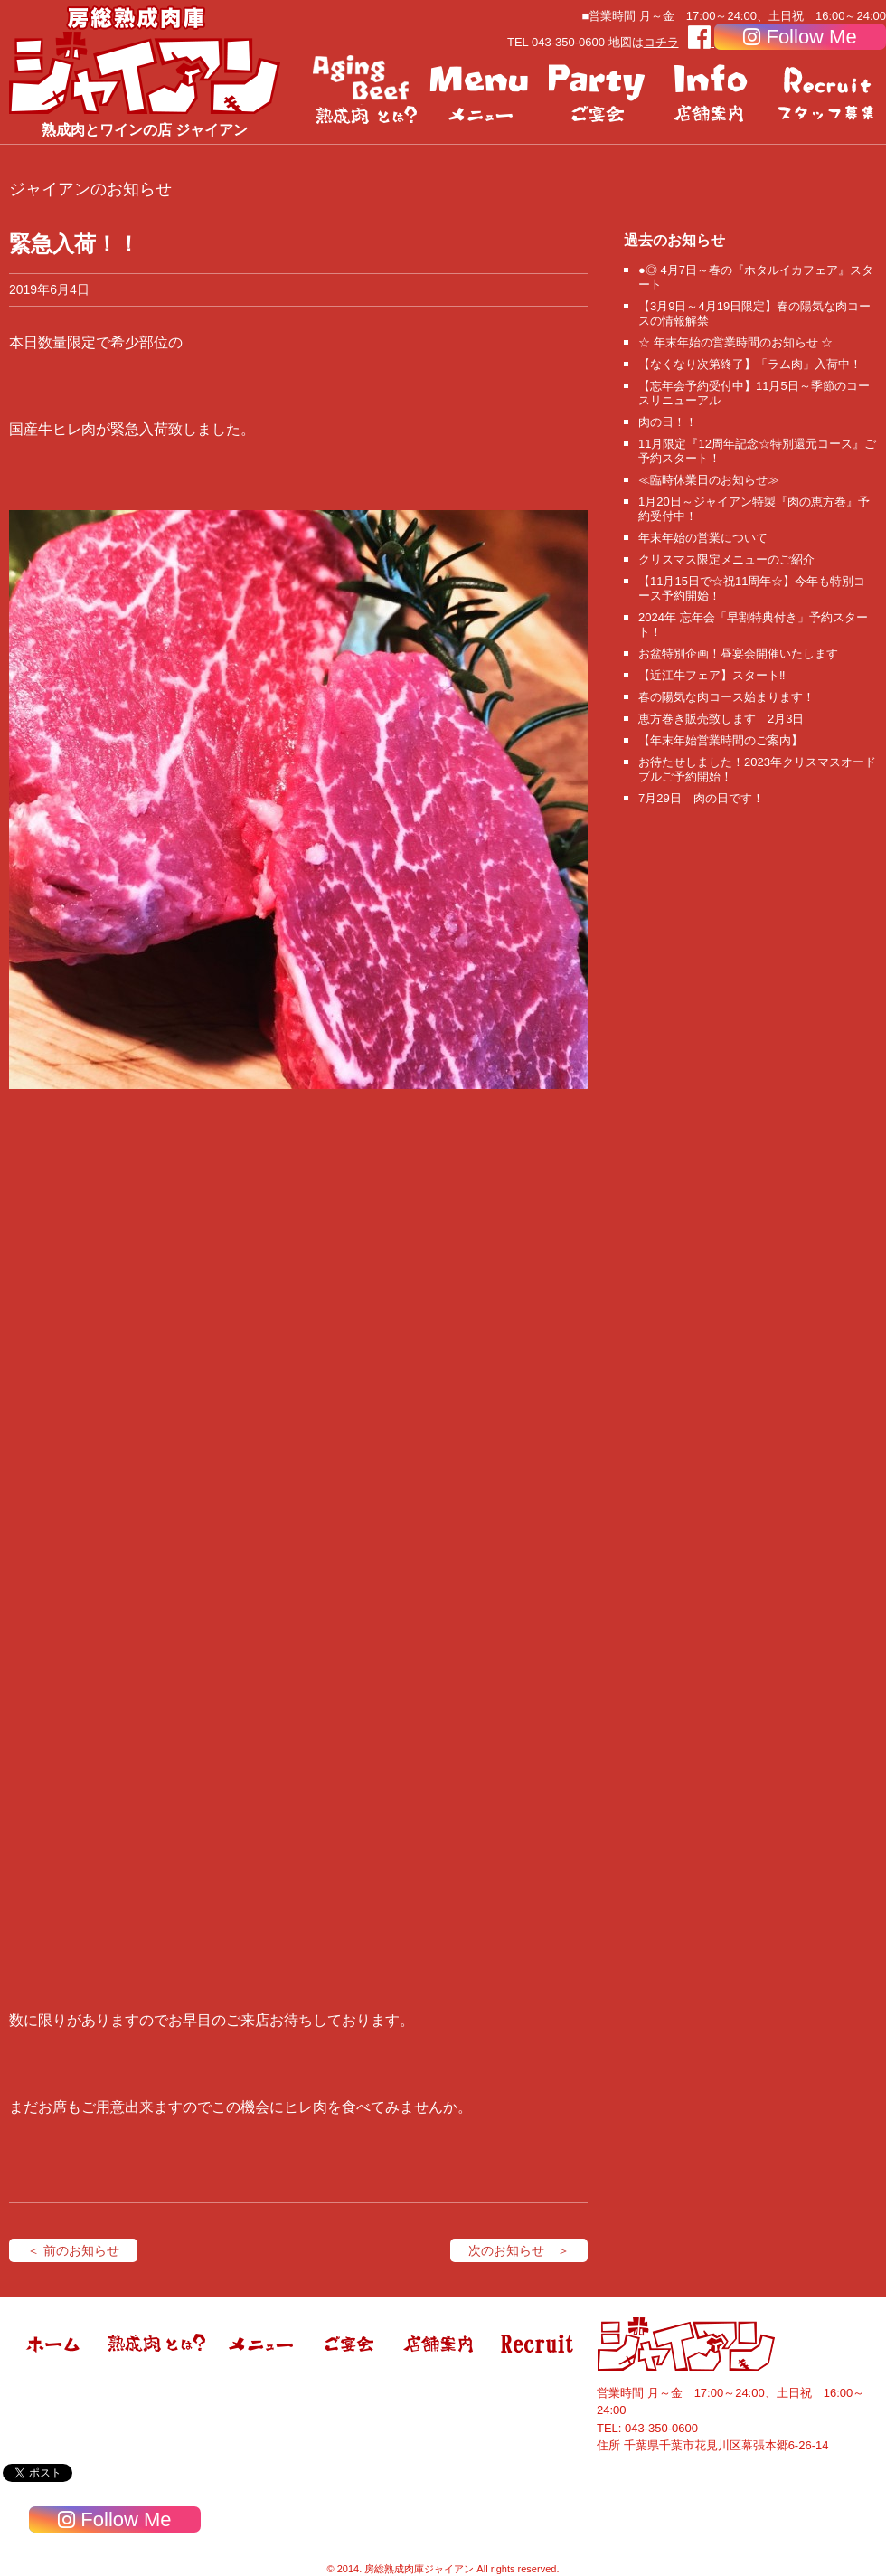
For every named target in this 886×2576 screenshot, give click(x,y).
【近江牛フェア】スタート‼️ (712, 675)
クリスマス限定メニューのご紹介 (726, 559)
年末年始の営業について (703, 538)
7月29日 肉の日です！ (701, 798)
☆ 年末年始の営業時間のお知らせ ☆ (735, 342)
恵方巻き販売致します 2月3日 (721, 718)
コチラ (661, 42)
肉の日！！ (667, 422)
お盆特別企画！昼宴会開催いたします (738, 653)
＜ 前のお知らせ (73, 2250)
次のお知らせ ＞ (519, 2250)
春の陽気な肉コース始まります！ (726, 697)
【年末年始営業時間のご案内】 (720, 740)
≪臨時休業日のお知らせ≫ (708, 480)
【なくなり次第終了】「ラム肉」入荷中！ (750, 364)
